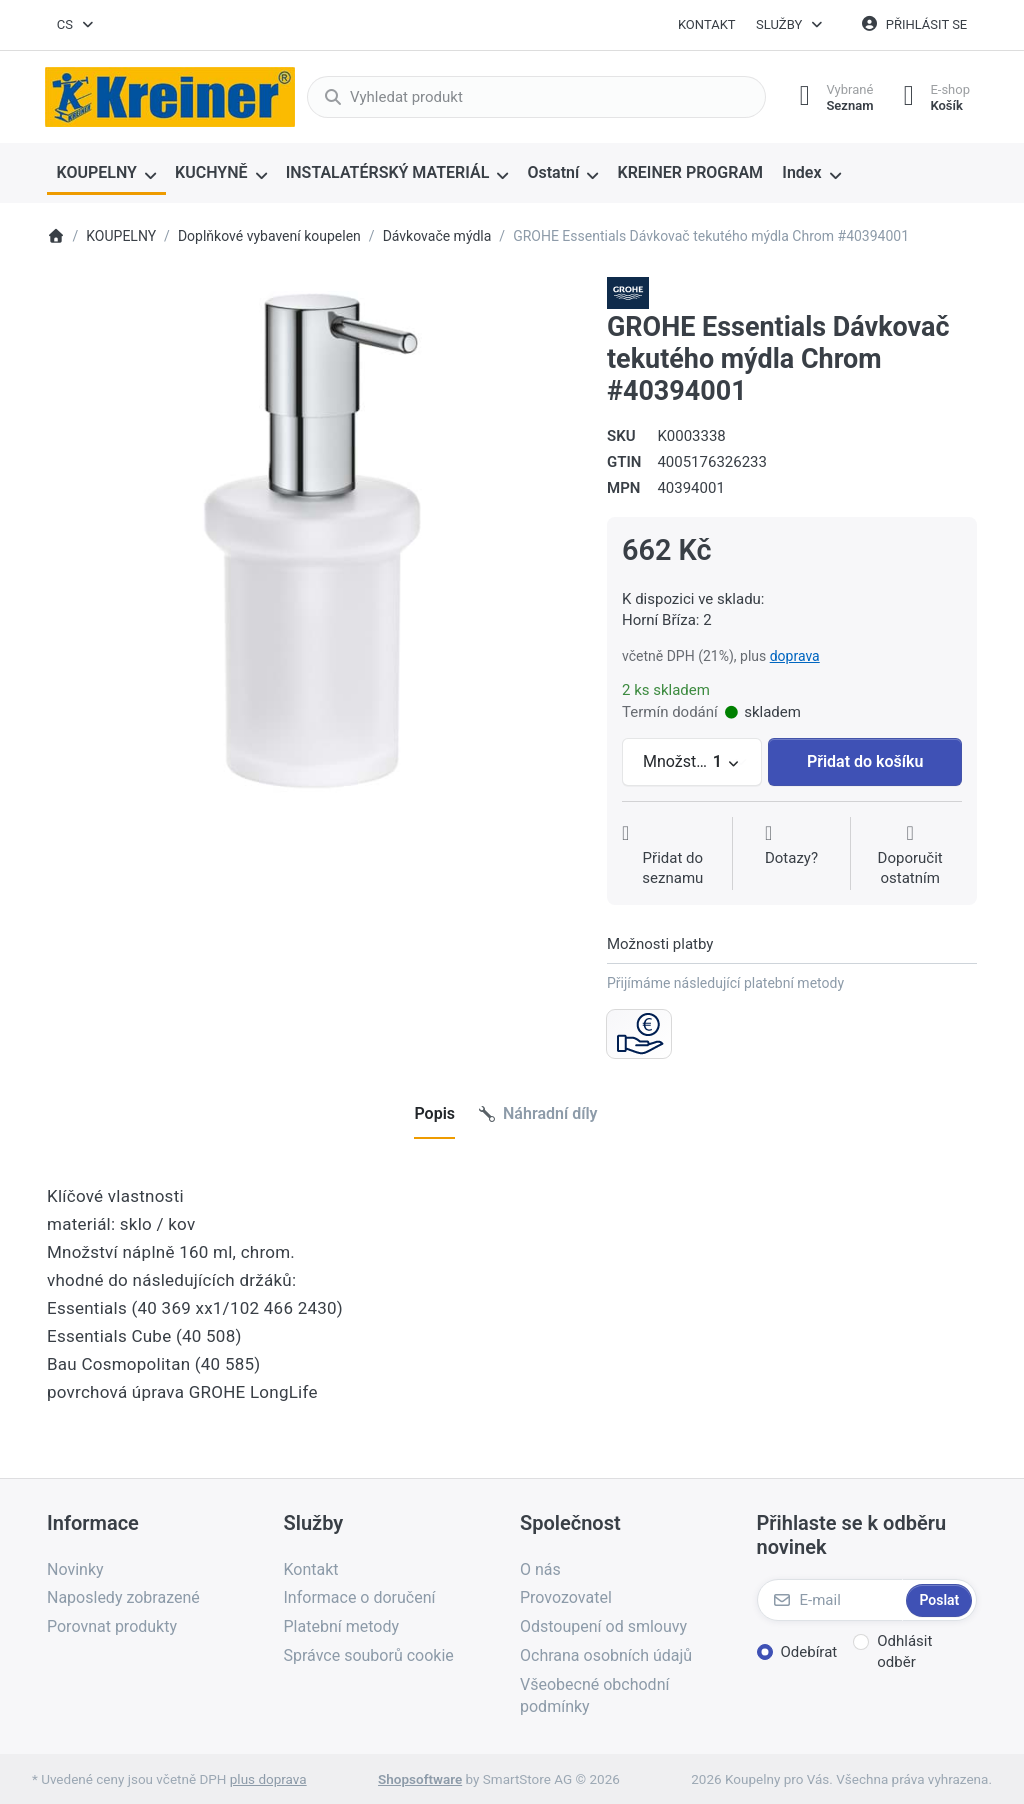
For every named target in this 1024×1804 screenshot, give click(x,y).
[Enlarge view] (312, 542)
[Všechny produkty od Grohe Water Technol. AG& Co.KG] (628, 292)
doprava (795, 656)
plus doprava (268, 1779)
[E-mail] (830, 1600)
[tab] (434, 1115)
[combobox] (76, 25)
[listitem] (312, 542)
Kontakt (707, 24)
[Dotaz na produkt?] (791, 855)
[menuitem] (106, 174)
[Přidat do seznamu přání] (673, 855)
